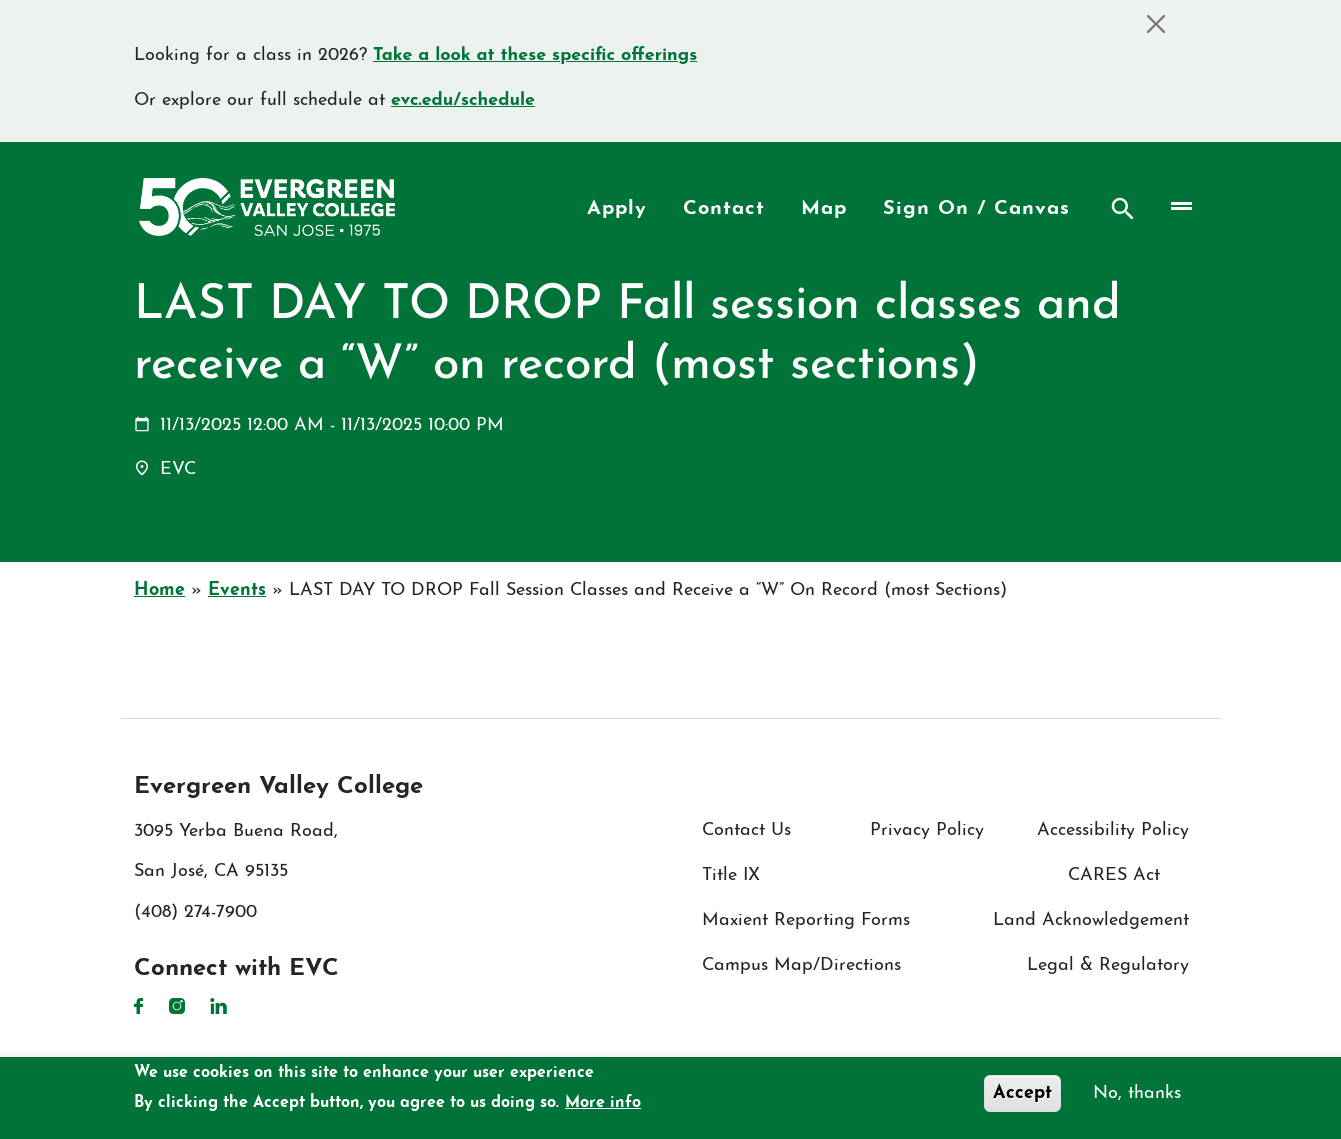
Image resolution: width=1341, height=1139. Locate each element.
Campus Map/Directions (801, 965)
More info (603, 1103)
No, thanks (1137, 1093)
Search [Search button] (1123, 209)
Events (237, 590)
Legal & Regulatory (1108, 965)
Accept (1022, 1093)
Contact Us (746, 830)
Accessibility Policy (1113, 830)
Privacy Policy (927, 830)
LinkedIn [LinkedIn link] (218, 1006)
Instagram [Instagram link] (177, 1006)
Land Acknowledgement (1091, 920)
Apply (617, 209)
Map (824, 209)
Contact (724, 209)
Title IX (731, 875)
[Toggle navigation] (1180, 206)
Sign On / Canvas (976, 209)
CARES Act (1114, 875)
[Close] (1155, 23)
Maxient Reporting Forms (806, 920)
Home (159, 590)
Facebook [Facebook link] (139, 1006)
